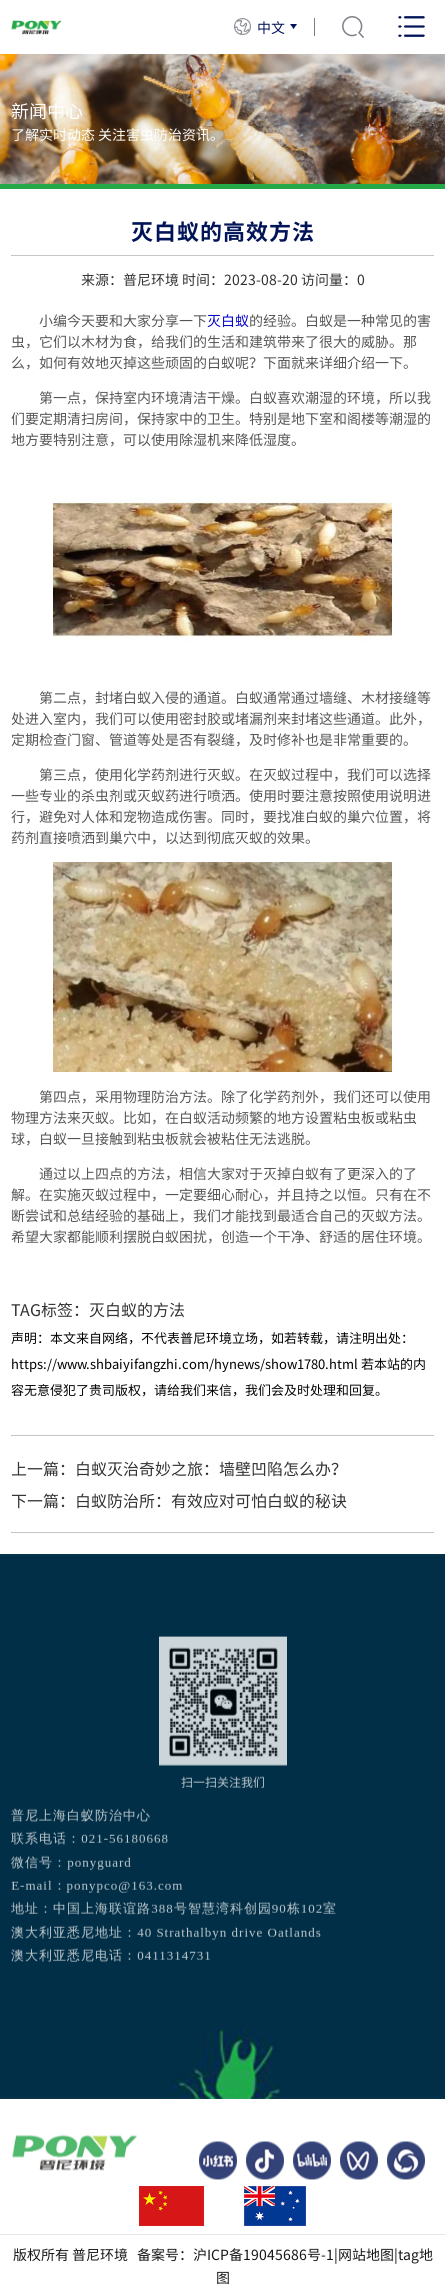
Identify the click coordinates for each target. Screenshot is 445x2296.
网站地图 (366, 2254)
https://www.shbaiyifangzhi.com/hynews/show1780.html (184, 1363)
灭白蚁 (228, 320)
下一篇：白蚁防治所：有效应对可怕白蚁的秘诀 (179, 1500)
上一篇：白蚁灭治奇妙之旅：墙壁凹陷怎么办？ (179, 1468)
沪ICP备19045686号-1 (263, 2254)
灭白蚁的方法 (137, 1309)
